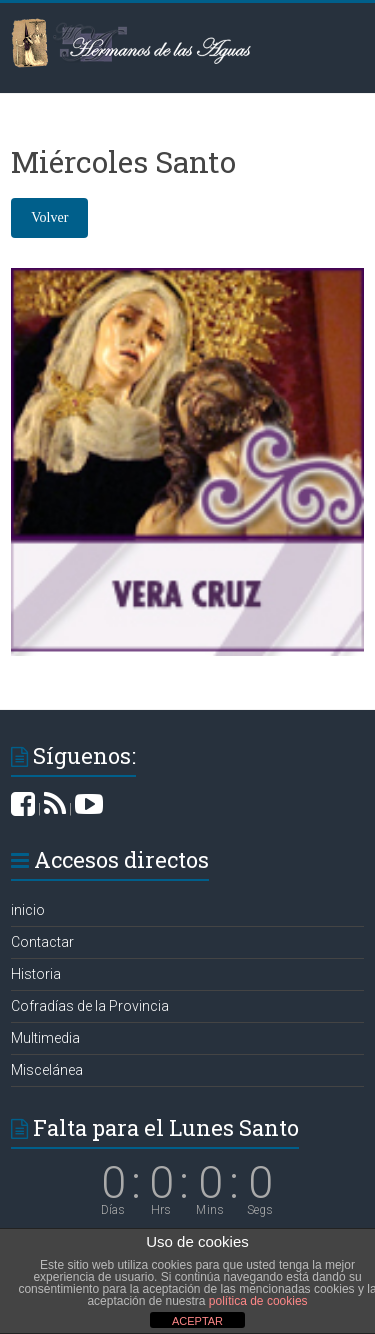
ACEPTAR (197, 1321)
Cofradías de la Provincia (90, 1006)
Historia (36, 974)
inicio (28, 910)
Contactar (42, 942)
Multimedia (45, 1038)
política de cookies (258, 1301)
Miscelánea (47, 1070)
